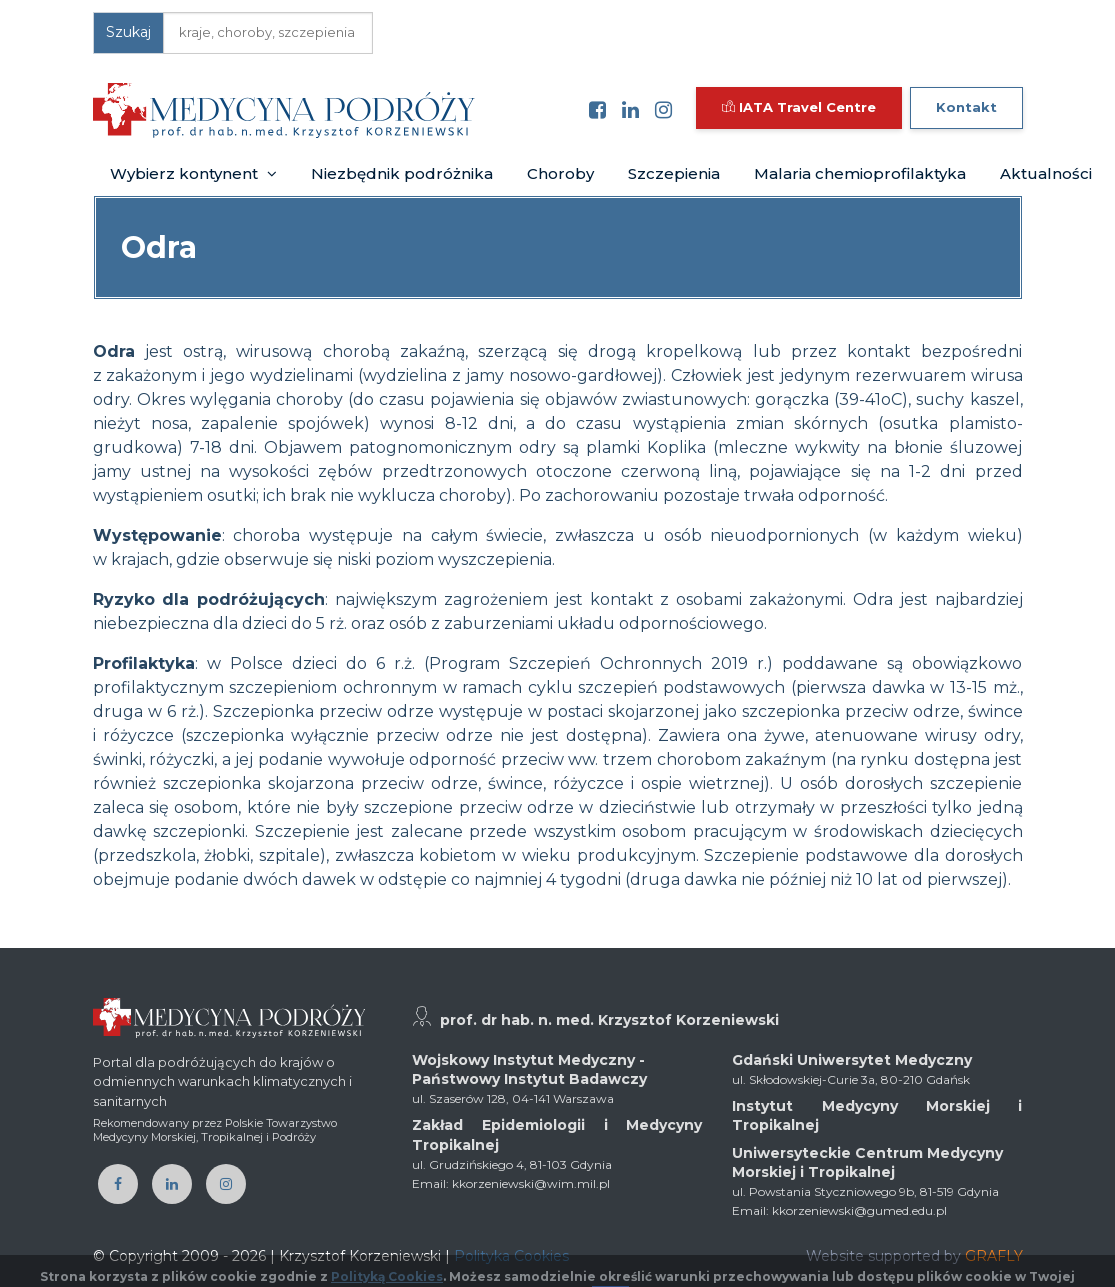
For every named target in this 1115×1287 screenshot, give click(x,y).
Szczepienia (674, 173)
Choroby (560, 173)
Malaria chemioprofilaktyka (860, 173)
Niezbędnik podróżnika (402, 173)
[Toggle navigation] (504, 110)
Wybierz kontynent (193, 173)
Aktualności (1046, 173)
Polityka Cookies (511, 1256)
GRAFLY (994, 1256)
